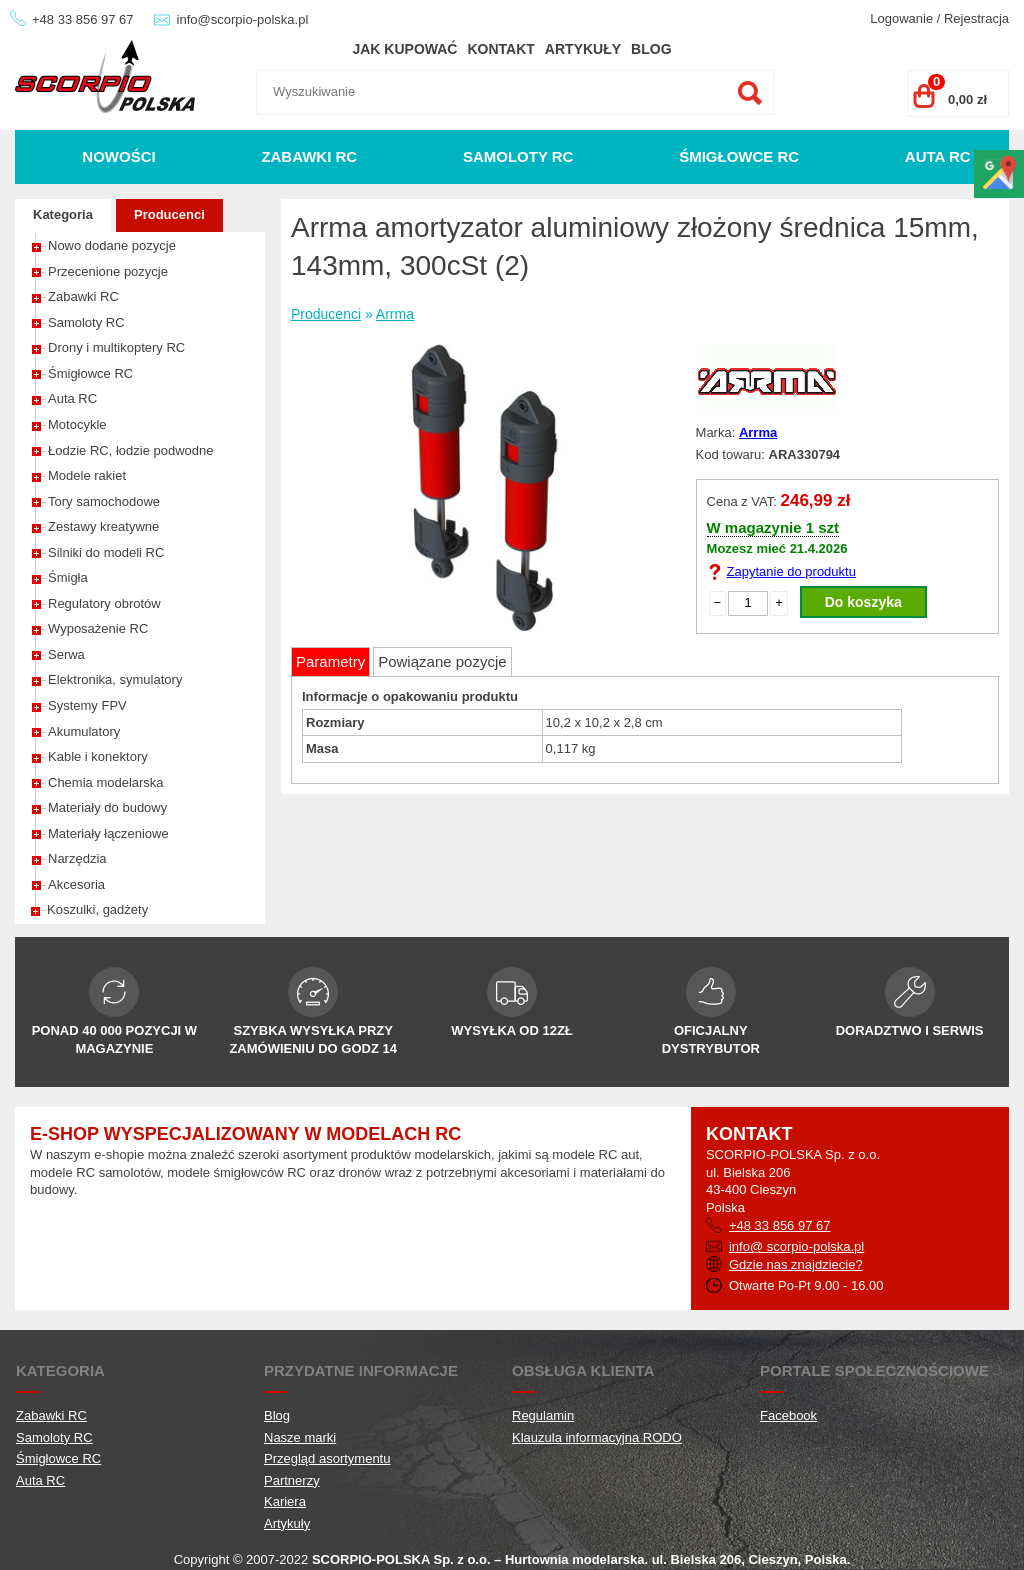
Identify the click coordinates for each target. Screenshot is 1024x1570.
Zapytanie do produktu (791, 571)
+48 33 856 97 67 (83, 19)
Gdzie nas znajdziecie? (796, 1264)
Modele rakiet (87, 475)
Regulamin (543, 1415)
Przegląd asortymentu (327, 1458)
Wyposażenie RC (98, 628)
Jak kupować (404, 49)
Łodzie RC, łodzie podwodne (131, 450)
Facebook (788, 1415)
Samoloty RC (518, 156)
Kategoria (63, 214)
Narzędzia (77, 858)
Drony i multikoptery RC (116, 347)
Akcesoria (76, 884)
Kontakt (500, 49)
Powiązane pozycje (442, 661)
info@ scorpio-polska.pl (796, 1246)
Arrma (395, 314)
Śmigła (68, 577)
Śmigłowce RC (739, 156)
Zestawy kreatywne (103, 526)
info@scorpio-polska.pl (243, 19)
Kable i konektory (98, 756)
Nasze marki (300, 1437)
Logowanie (901, 18)
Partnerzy (292, 1480)
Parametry (330, 661)
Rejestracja (976, 18)
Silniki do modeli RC (106, 552)
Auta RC (938, 156)
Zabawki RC (309, 156)
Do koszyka (863, 602)
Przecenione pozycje (108, 271)
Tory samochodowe (104, 501)
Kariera (285, 1501)
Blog (651, 49)
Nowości (118, 156)
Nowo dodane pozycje (112, 245)
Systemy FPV (87, 705)
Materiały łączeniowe (108, 833)
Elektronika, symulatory (115, 679)
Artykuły (583, 49)
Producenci (169, 214)
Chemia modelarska (106, 782)
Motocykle (77, 424)
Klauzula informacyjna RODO (597, 1437)
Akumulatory (84, 731)
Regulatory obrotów (104, 603)
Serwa (66, 654)
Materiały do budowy (107, 807)
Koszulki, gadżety (97, 909)
